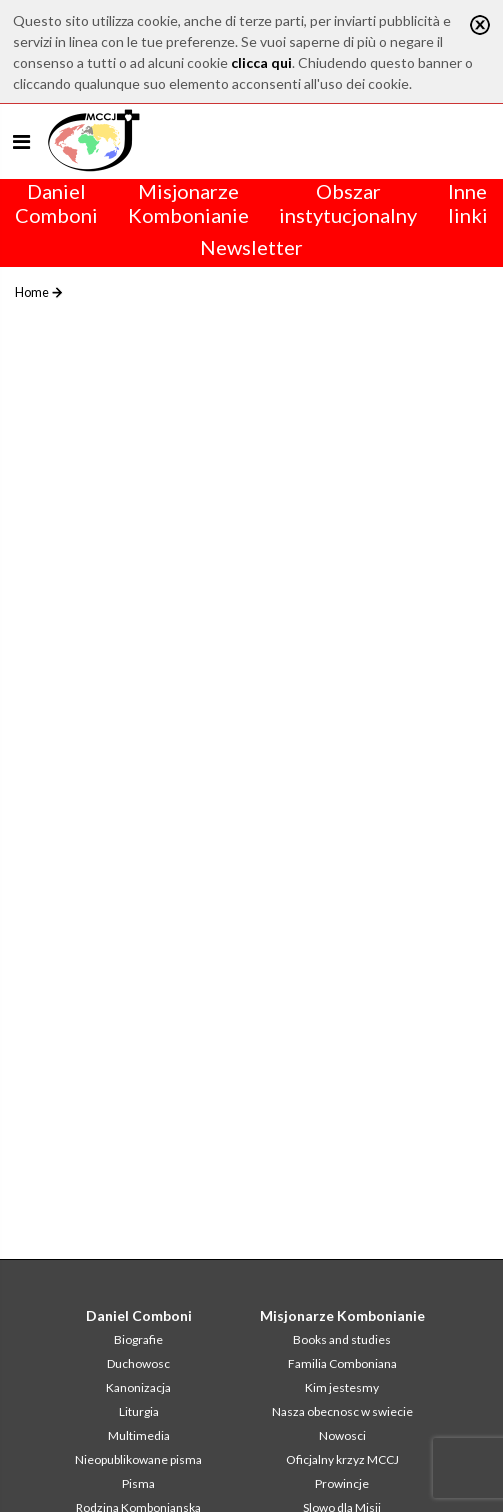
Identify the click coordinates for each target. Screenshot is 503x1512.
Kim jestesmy (342, 1387)
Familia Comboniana (342, 1363)
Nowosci (342, 1435)
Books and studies (342, 1339)
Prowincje (342, 1483)
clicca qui (261, 62)
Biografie (138, 1339)
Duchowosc (138, 1363)
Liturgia (139, 1411)
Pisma (138, 1483)
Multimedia (139, 1435)
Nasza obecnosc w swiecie (342, 1411)
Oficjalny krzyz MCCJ (342, 1459)
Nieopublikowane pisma (138, 1459)
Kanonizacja (138, 1387)
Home (32, 292)
